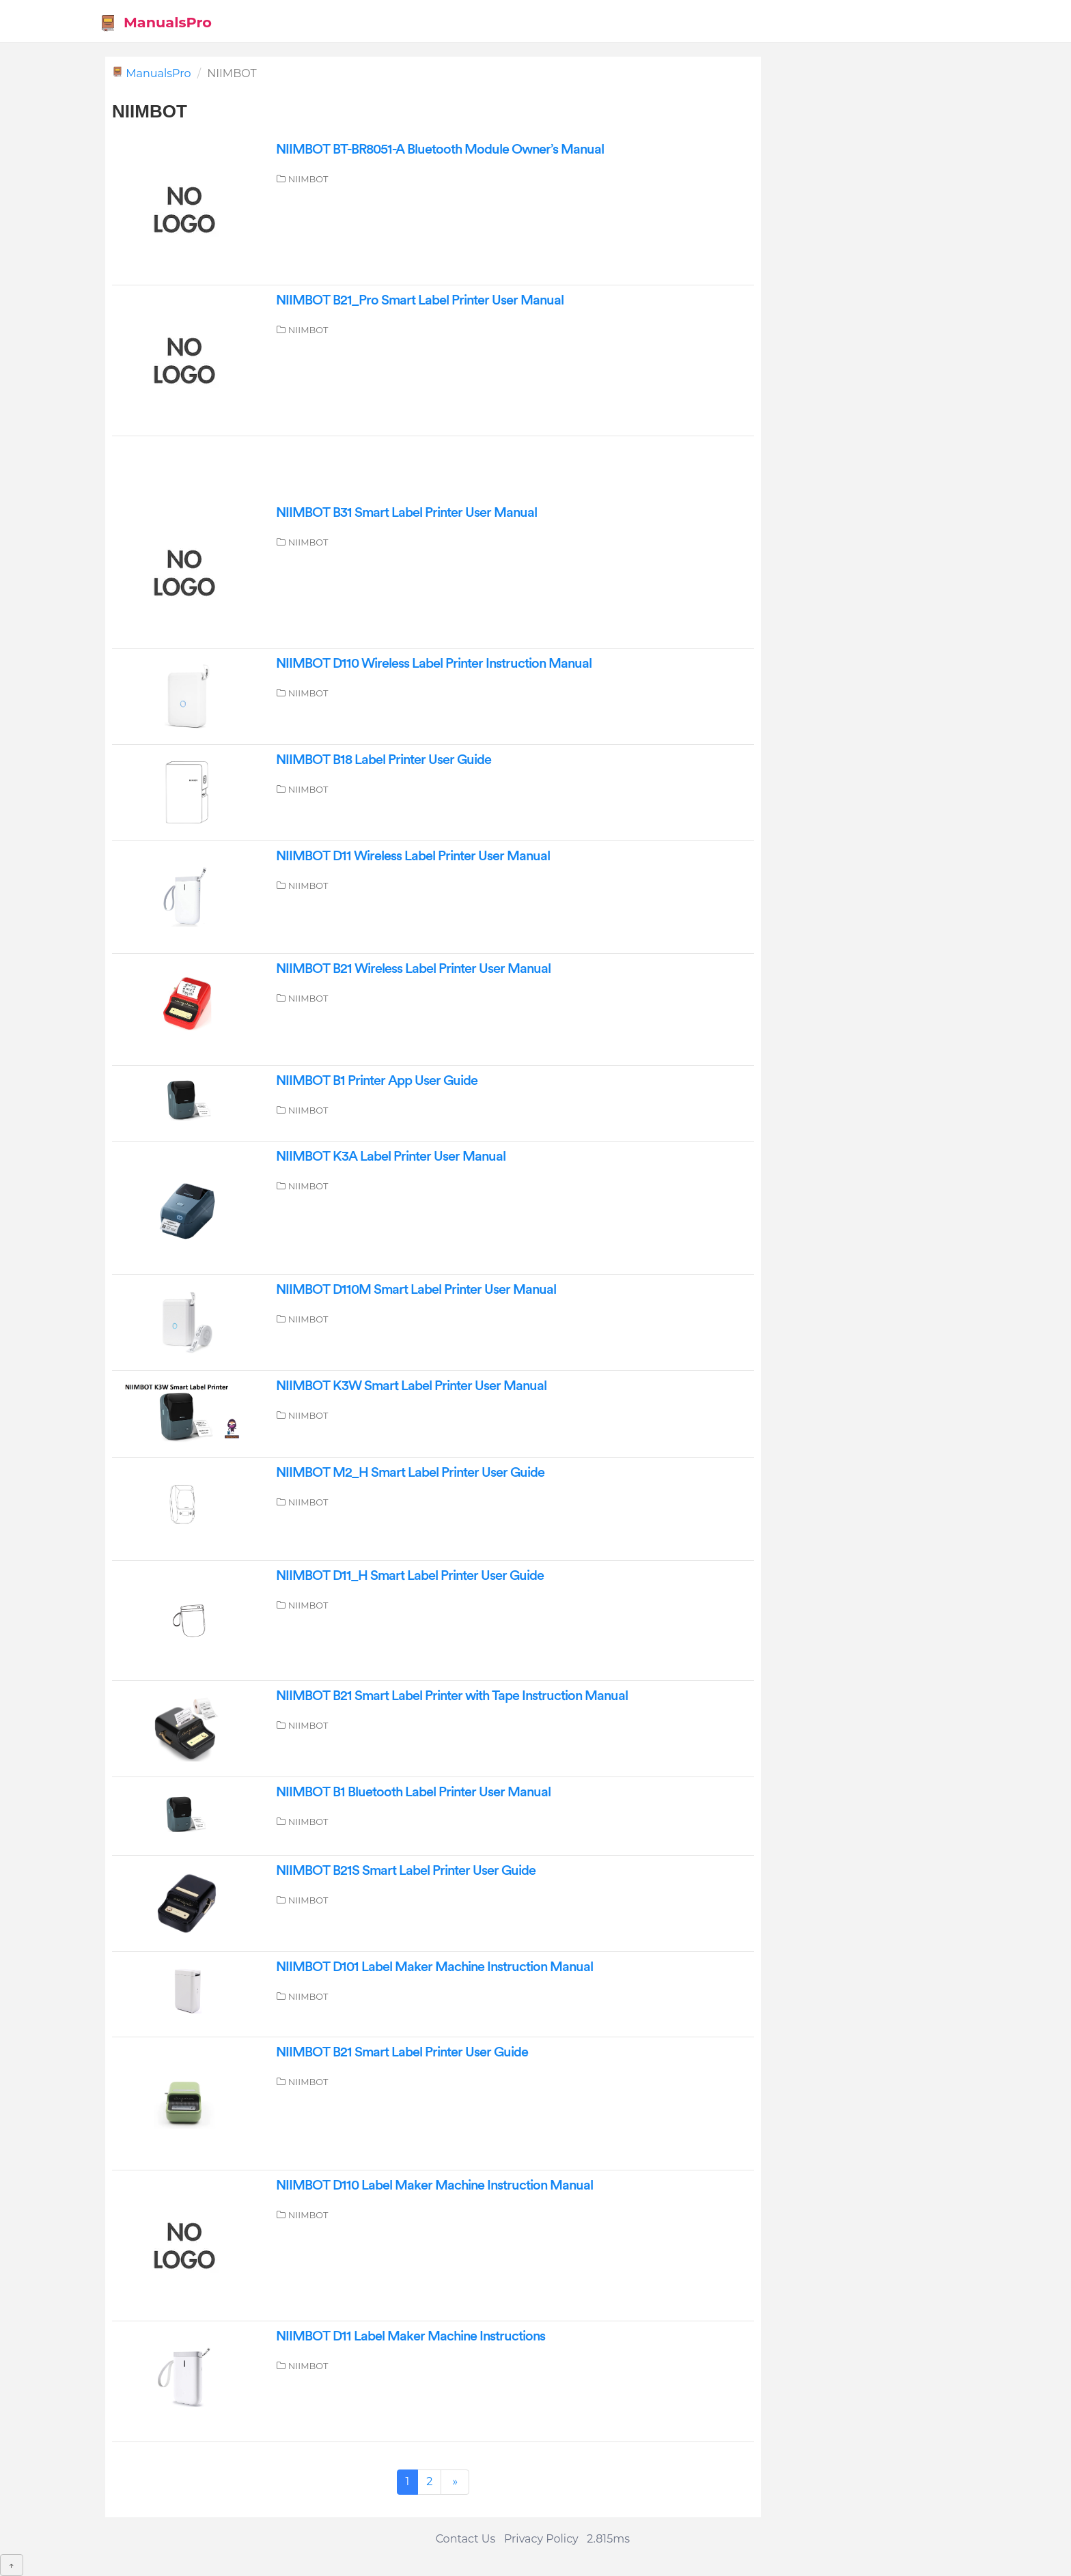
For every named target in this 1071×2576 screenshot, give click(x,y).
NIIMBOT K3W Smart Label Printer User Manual (411, 1386)
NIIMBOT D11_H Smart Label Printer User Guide (410, 1576)
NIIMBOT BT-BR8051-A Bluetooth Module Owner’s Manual (440, 149)
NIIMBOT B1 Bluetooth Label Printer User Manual (413, 1792)
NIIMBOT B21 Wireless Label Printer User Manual (413, 969)
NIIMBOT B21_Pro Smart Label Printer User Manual (420, 300)
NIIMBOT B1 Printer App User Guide (376, 1081)
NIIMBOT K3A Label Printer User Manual (390, 1156)
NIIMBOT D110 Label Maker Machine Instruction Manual (434, 2185)
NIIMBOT (308, 178)
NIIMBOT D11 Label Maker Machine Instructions (410, 2336)
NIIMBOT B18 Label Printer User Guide (383, 760)
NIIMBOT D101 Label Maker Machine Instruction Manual (434, 1967)
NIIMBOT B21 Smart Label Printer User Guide (402, 2052)
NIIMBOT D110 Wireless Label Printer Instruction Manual (434, 663)
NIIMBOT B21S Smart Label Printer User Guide (406, 1871)
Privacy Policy (541, 2538)
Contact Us (466, 2538)
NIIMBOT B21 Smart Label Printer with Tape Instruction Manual (452, 1696)
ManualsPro (155, 23)
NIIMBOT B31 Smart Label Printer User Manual (406, 513)
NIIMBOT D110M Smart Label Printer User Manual (416, 1290)
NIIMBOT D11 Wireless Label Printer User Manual (413, 856)
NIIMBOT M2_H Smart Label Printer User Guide (410, 1473)
